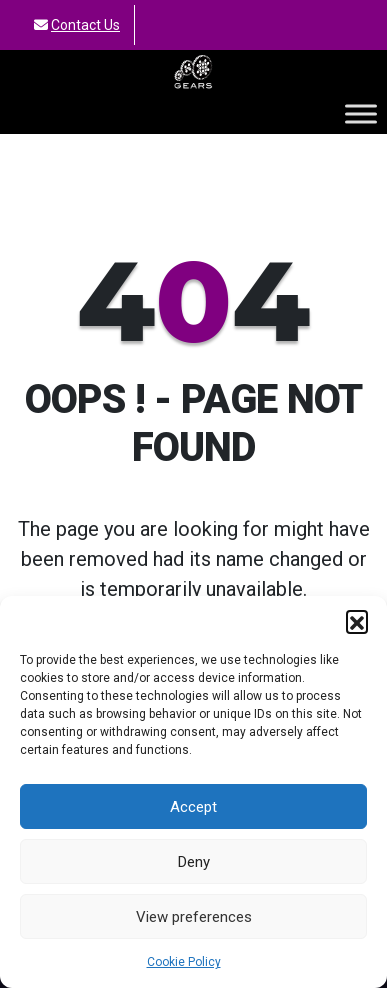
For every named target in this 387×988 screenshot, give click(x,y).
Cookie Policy (184, 962)
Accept (193, 807)
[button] (357, 621)
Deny (194, 862)
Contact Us (85, 25)
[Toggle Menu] (361, 113)
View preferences (194, 917)
